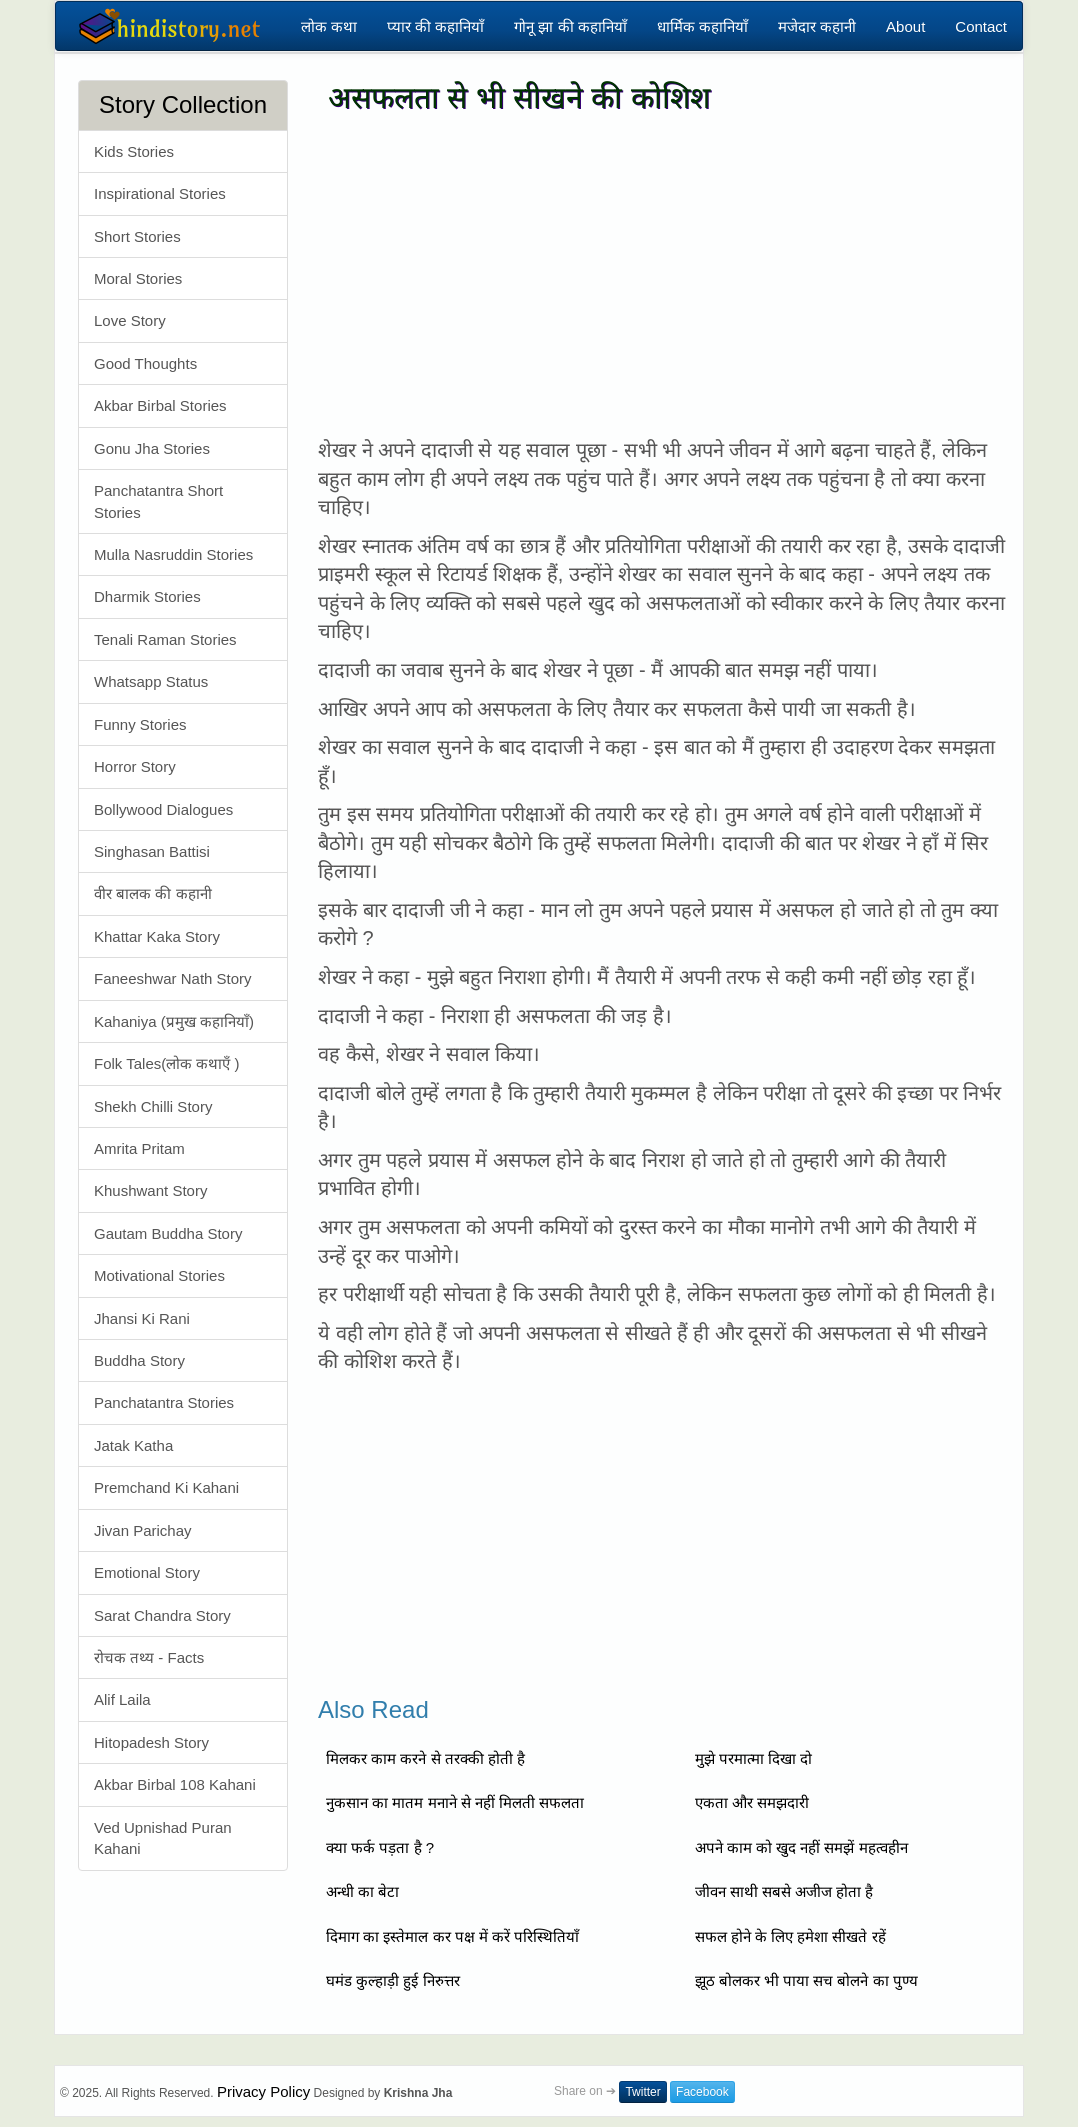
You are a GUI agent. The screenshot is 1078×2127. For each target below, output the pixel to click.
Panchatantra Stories (164, 1402)
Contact (981, 26)
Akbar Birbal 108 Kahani (175, 1784)
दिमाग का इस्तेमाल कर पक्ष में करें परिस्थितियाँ (452, 1936)
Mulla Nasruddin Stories (173, 554)
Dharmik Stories (147, 596)
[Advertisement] (663, 276)
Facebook (702, 2092)
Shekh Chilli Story (153, 1106)
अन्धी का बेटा (362, 1891)
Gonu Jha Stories (152, 448)
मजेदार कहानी (817, 26)
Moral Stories (138, 278)
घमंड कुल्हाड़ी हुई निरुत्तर (393, 1980)
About (905, 26)
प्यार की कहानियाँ (435, 26)
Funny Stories (140, 724)
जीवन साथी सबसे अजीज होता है (784, 1891)
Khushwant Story (150, 1190)
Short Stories (137, 236)
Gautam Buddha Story (168, 1233)
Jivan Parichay (143, 1530)
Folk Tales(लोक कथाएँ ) (167, 1063)
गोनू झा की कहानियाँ (570, 26)
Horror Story (135, 766)
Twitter (642, 2092)
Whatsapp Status (151, 681)
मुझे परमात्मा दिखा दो (754, 1758)
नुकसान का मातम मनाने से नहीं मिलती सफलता (455, 1802)
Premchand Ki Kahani (166, 1487)
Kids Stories (134, 151)
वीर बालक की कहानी (153, 893)
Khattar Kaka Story (157, 936)
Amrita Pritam (139, 1148)
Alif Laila (122, 1699)
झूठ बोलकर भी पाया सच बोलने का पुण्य (806, 1980)
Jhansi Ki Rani (142, 1318)
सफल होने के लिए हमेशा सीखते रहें (790, 1936)
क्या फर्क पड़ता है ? (380, 1847)
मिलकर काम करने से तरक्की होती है (425, 1758)
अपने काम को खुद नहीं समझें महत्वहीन (801, 1847)
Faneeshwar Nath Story (173, 978)
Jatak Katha (133, 1445)
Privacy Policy (263, 2091)
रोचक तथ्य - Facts (149, 1657)
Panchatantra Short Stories (158, 501)
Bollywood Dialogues (163, 809)
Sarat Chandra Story (162, 1615)
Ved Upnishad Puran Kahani (163, 1838)
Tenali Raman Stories (165, 639)
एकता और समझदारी (752, 1802)
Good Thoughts (145, 363)
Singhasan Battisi (152, 851)
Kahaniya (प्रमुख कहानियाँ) (174, 1021)
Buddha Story (139, 1360)
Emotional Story (147, 1572)
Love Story (130, 320)
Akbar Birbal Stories (160, 405)
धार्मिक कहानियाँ (702, 26)
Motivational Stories (159, 1275)
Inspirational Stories (160, 193)
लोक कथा (329, 26)
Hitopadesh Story (151, 1742)
